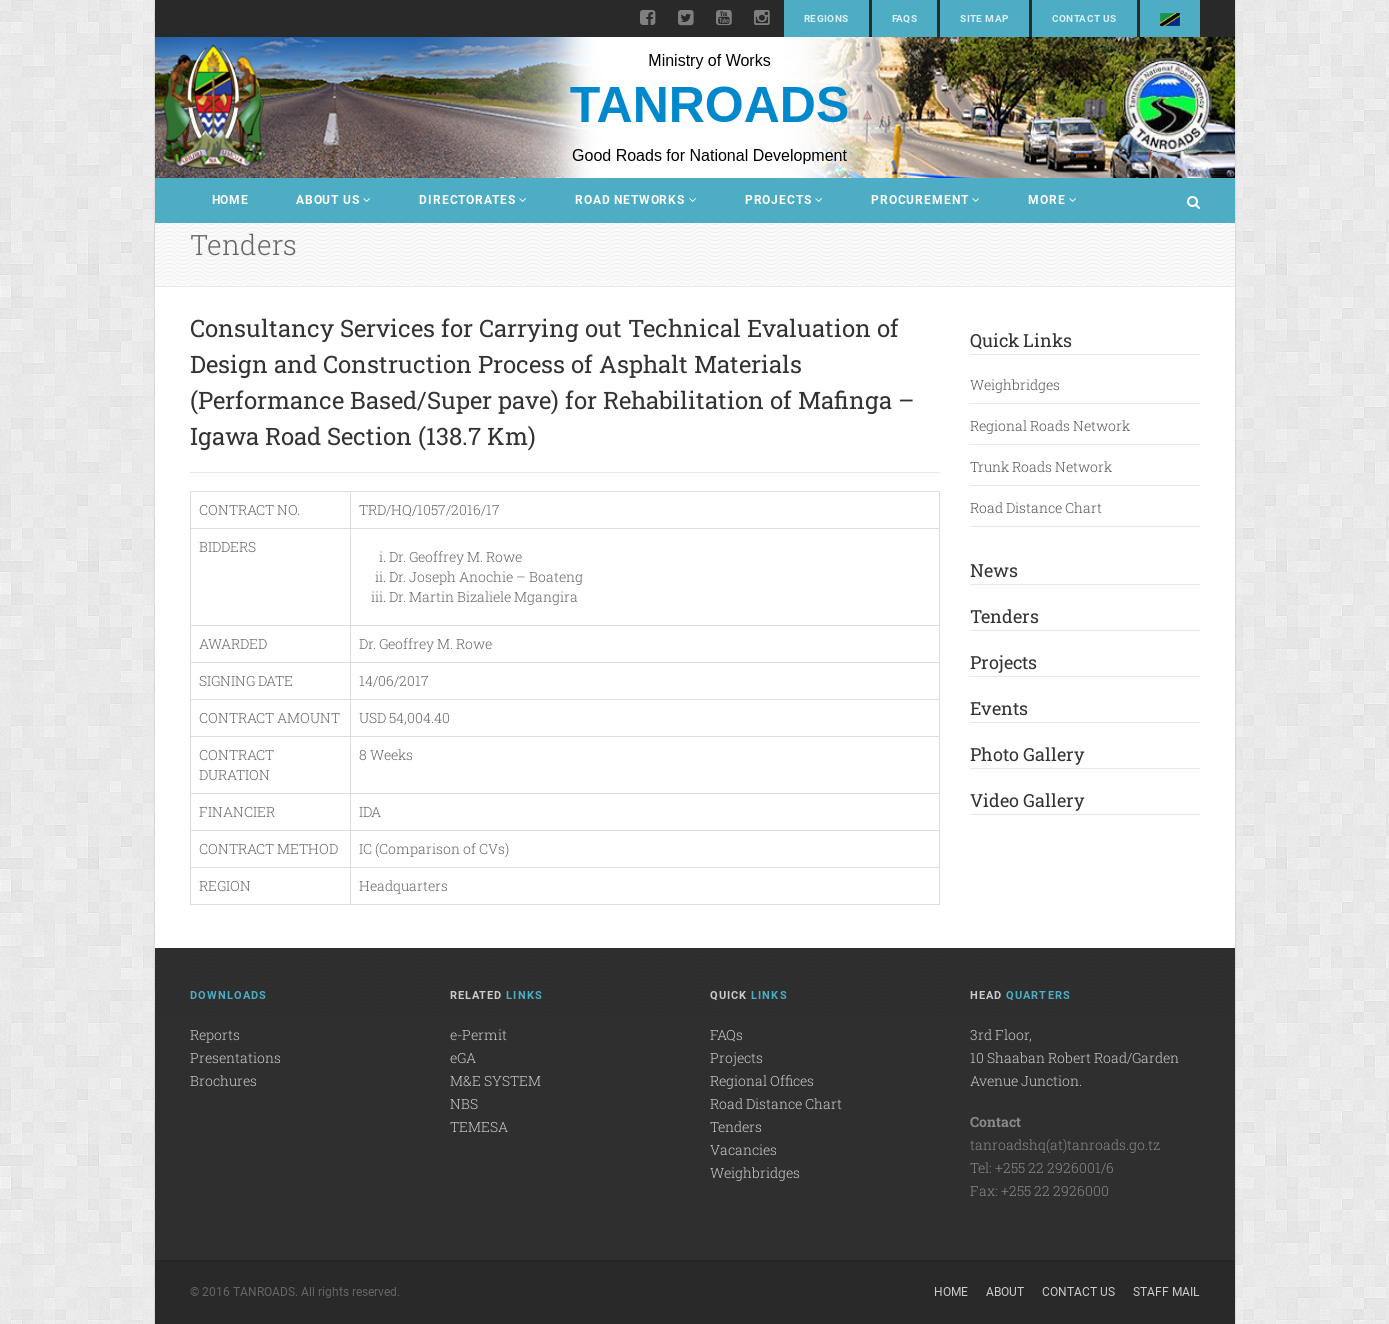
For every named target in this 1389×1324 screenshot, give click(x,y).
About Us (334, 200)
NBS (464, 1103)
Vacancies (743, 1149)
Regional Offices (762, 1080)
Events (999, 708)
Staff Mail (1166, 1292)
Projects (784, 200)
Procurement (926, 200)
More (1053, 200)
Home (230, 200)
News (994, 570)
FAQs (905, 18)
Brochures (223, 1080)
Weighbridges (1015, 384)
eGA (463, 1057)
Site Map (984, 18)
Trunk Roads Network (1041, 466)
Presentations (235, 1057)
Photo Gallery (1027, 754)
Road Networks (636, 200)
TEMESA (479, 1126)
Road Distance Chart (1036, 507)
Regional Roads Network (1050, 425)
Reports (215, 1034)
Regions (826, 18)
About (1005, 1292)
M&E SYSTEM (495, 1080)
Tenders (1004, 616)
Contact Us (1084, 18)
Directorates (473, 200)
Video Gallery (1027, 800)
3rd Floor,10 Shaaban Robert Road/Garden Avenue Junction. (1074, 1057)
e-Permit (478, 1034)
